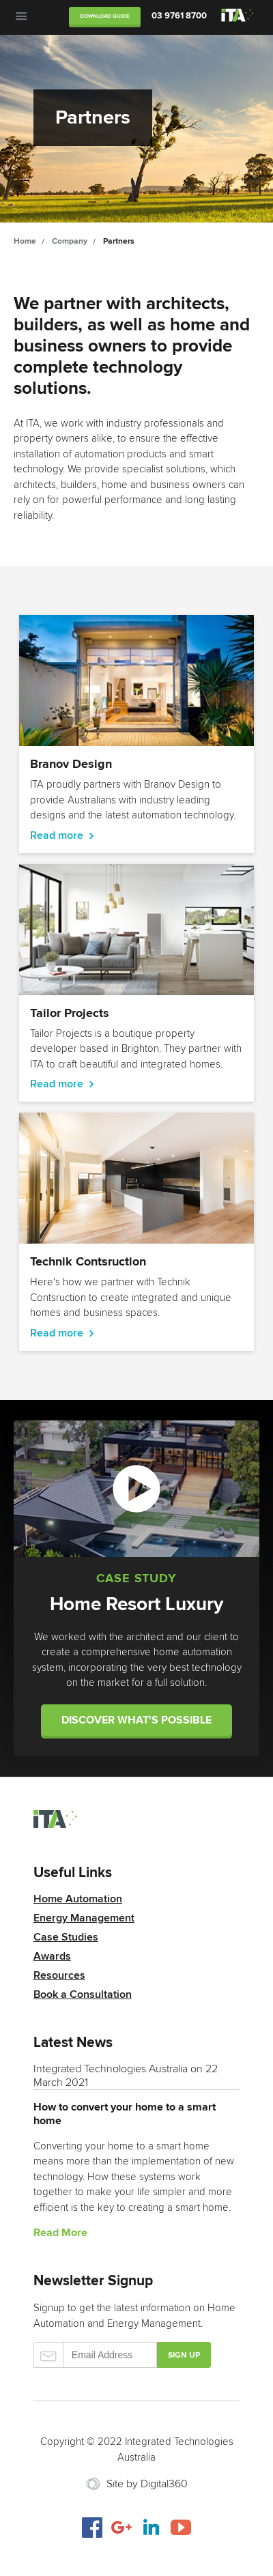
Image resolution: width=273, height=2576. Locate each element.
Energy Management (83, 1918)
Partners (118, 241)
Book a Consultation (82, 1994)
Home (25, 241)
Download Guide (105, 16)
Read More (60, 2232)
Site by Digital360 (147, 2484)
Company (69, 241)
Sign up (184, 2355)
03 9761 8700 (179, 15)
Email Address (95, 2355)
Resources (59, 1975)
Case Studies (65, 1937)
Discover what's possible (136, 1720)
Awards (52, 1956)
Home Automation (77, 1899)
